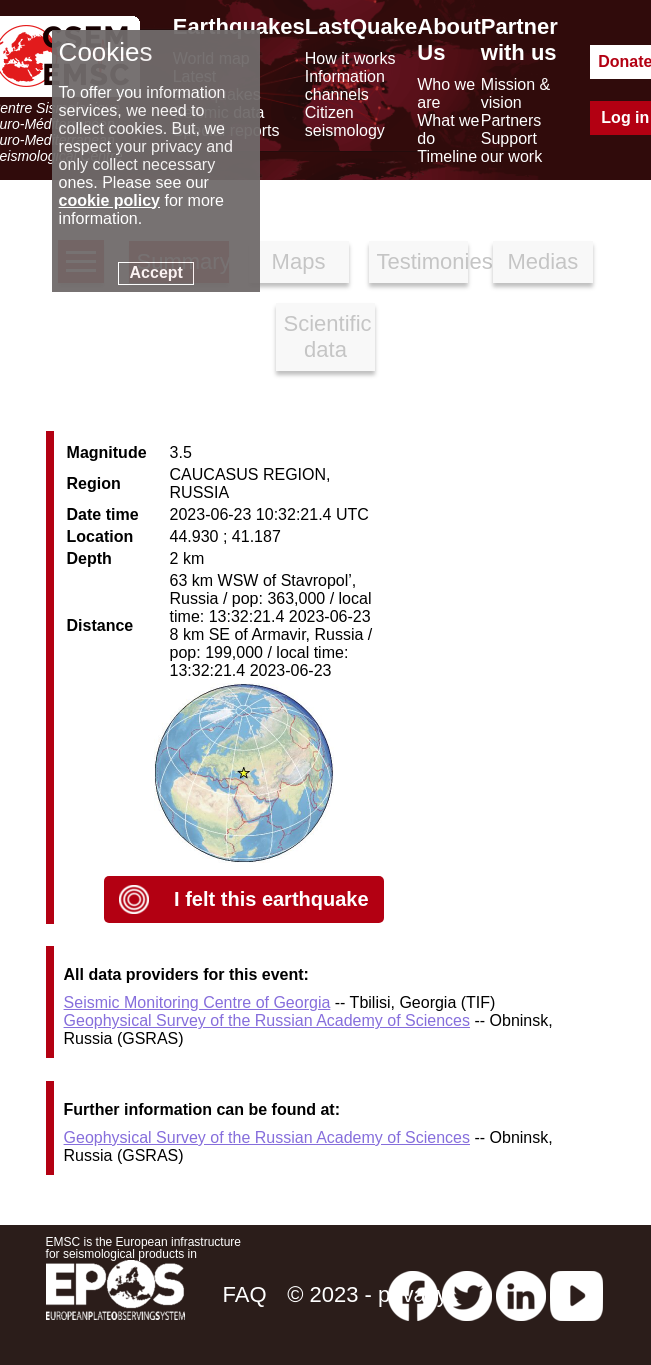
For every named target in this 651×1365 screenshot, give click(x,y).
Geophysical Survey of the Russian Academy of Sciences (267, 1020)
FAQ (244, 1294)
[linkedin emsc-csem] (521, 1294)
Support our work (511, 147)
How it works (350, 58)
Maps (299, 261)
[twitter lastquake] (467, 1294)
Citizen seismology (345, 121)
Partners (511, 120)
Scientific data (328, 336)
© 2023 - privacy (367, 1294)
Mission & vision (515, 93)
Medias (542, 261)
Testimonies (423, 261)
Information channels (345, 85)
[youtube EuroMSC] (576, 1294)
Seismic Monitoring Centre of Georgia (197, 1002)
